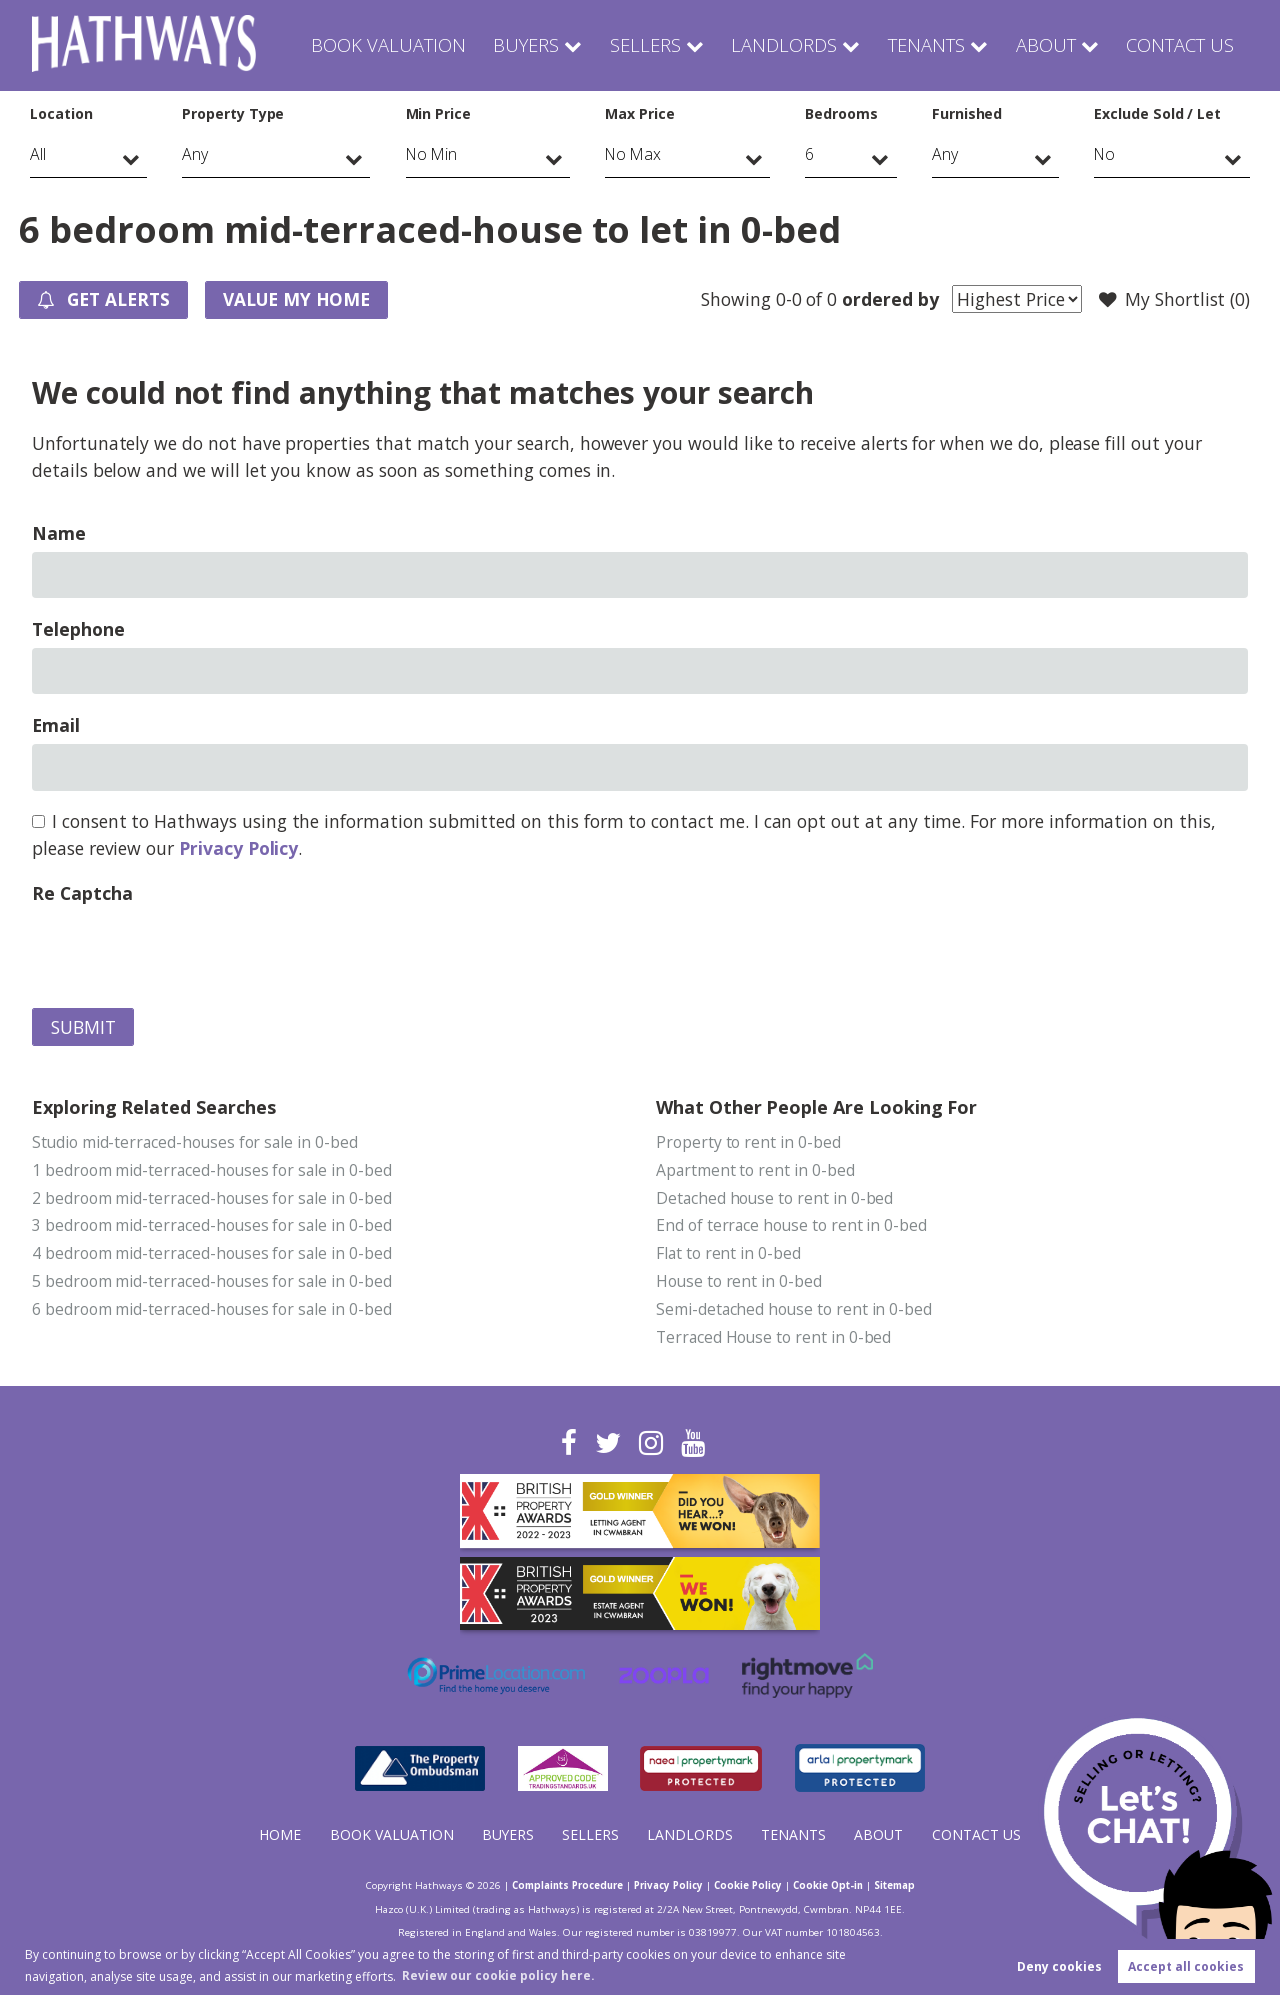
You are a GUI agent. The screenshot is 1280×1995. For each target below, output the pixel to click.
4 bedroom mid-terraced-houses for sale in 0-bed (213, 1255)
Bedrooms (841, 113)
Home (280, 1837)
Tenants (927, 45)
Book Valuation (407, 45)
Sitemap (907, 1887)
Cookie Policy (753, 1887)
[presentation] (184, 952)
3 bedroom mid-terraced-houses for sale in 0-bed (213, 1227)
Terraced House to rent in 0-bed (774, 1340)
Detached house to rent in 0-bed (775, 1199)
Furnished (967, 113)
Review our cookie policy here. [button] (499, 1974)
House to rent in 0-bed (739, 1284)
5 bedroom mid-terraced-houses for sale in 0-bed (213, 1284)
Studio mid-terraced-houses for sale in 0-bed (197, 1143)
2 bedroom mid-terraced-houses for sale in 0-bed (213, 1199)
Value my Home (303, 300)
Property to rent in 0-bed (748, 1143)
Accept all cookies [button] (1186, 1966)
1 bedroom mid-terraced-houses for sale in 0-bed (213, 1171)
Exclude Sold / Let (1157, 113)
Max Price (640, 113)
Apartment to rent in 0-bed (756, 1171)
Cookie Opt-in (837, 1887)
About (1046, 45)
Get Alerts (106, 301)
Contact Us (1180, 45)
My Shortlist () (1174, 300)
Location (61, 113)
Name (59, 534)
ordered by (888, 299)
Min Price (439, 113)
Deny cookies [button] (1059, 1966)
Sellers (656, 45)
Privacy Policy (238, 849)
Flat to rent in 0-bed (729, 1255)
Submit (83, 1028)
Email (56, 726)
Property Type (233, 113)
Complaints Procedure (558, 1887)
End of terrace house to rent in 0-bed (792, 1227)
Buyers (540, 45)
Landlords (788, 45)
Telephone (78, 630)
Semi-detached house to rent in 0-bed (795, 1312)
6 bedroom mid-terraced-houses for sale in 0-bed (213, 1312)
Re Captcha (82, 894)
